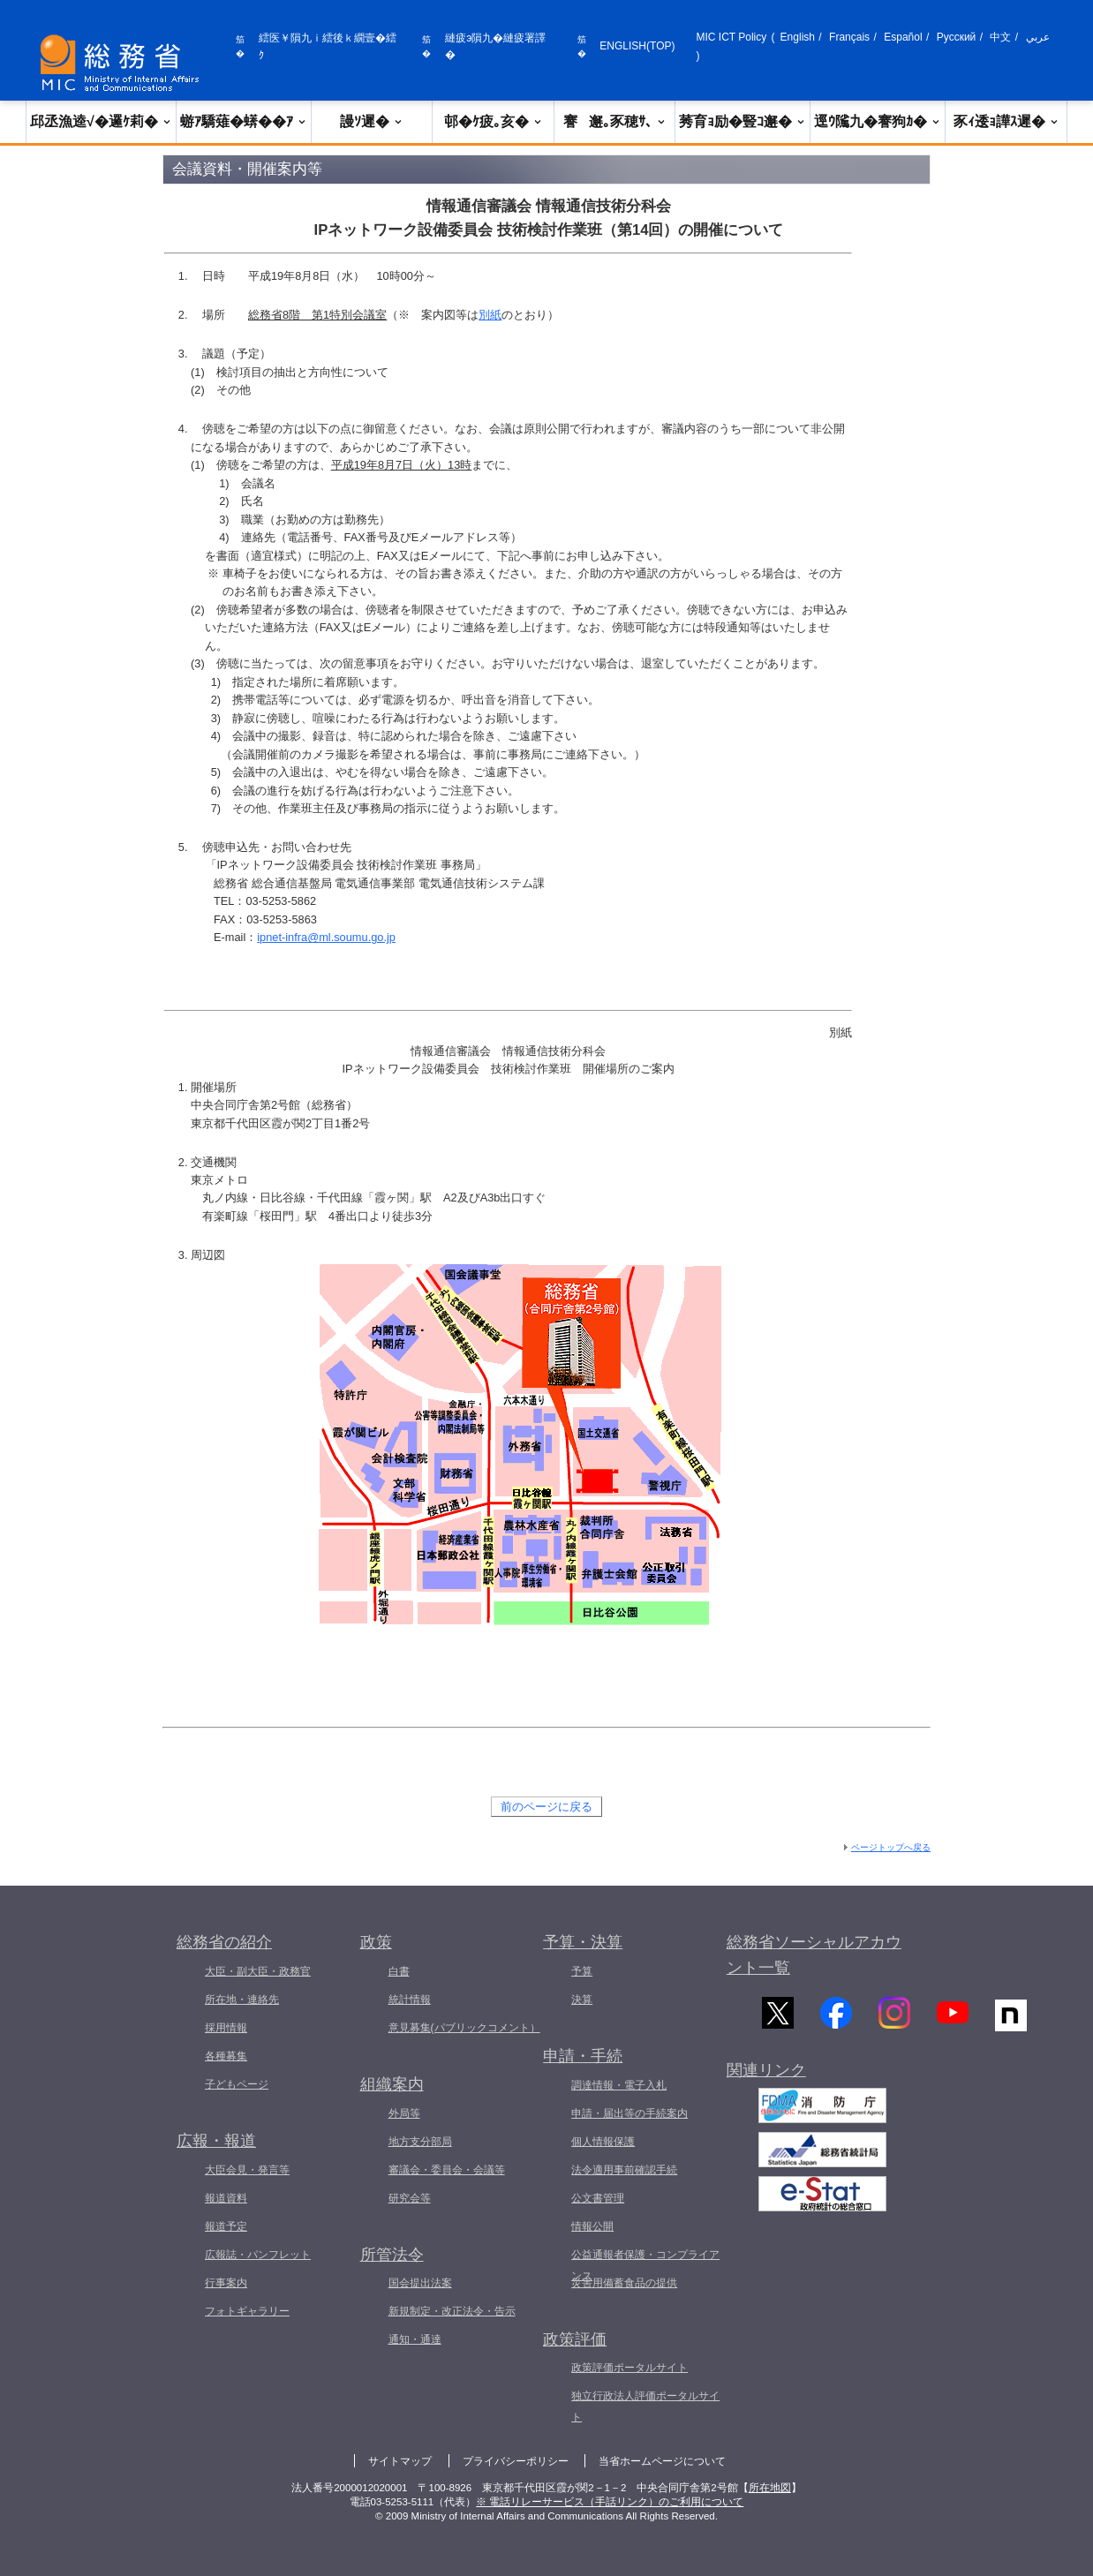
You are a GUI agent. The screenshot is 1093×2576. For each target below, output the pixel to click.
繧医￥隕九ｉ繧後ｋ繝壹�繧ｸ (327, 46)
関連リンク (766, 2080)
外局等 (404, 2113)
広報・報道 (216, 2141)
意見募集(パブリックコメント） (464, 2028)
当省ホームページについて (662, 2461)
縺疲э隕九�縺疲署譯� (495, 46)
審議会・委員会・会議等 (446, 2170)
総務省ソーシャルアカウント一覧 (814, 1955)
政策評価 (575, 2339)
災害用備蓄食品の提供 (624, 2283)
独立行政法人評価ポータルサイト (645, 2406)
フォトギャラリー (247, 2311)
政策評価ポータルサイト (629, 2367)
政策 (376, 1942)
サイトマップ (400, 2461)
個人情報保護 (603, 2141)
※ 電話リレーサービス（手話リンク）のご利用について (609, 2502)
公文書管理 (597, 2198)
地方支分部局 (420, 2141)
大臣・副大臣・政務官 (258, 1971)
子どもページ (236, 2084)
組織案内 (392, 2084)
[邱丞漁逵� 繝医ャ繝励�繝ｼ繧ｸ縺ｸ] (124, 63)
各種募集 (226, 2056)
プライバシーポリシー (516, 2461)
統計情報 (409, 1999)
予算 (581, 1971)
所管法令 (392, 2254)
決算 (581, 1999)
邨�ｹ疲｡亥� (493, 121)
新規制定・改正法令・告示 (452, 2311)
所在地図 (770, 2487)
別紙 (490, 314)
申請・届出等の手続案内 (629, 2113)
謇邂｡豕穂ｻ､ (615, 121)
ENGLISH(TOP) (637, 46)
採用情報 (226, 2028)
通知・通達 (414, 2339)
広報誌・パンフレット (258, 2254)
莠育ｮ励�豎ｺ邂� (742, 121)
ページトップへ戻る (891, 1847)
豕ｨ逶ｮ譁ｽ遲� (1006, 121)
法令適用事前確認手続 (624, 2170)
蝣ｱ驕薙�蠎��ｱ (243, 121)
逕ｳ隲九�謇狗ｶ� (877, 121)
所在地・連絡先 (242, 1999)
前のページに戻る (546, 1806)
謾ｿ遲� (371, 121)
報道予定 (226, 2226)
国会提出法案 (420, 2283)
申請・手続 (582, 2056)
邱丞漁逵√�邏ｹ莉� (101, 121)
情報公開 (592, 2226)
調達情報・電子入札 (619, 2085)
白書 (399, 1971)
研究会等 (409, 2198)
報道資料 (226, 2198)
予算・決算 (582, 1942)
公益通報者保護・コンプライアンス (645, 2265)
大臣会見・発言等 (247, 2170)
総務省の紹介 (224, 1942)
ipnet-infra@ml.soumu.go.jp (326, 937)
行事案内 (226, 2283)
